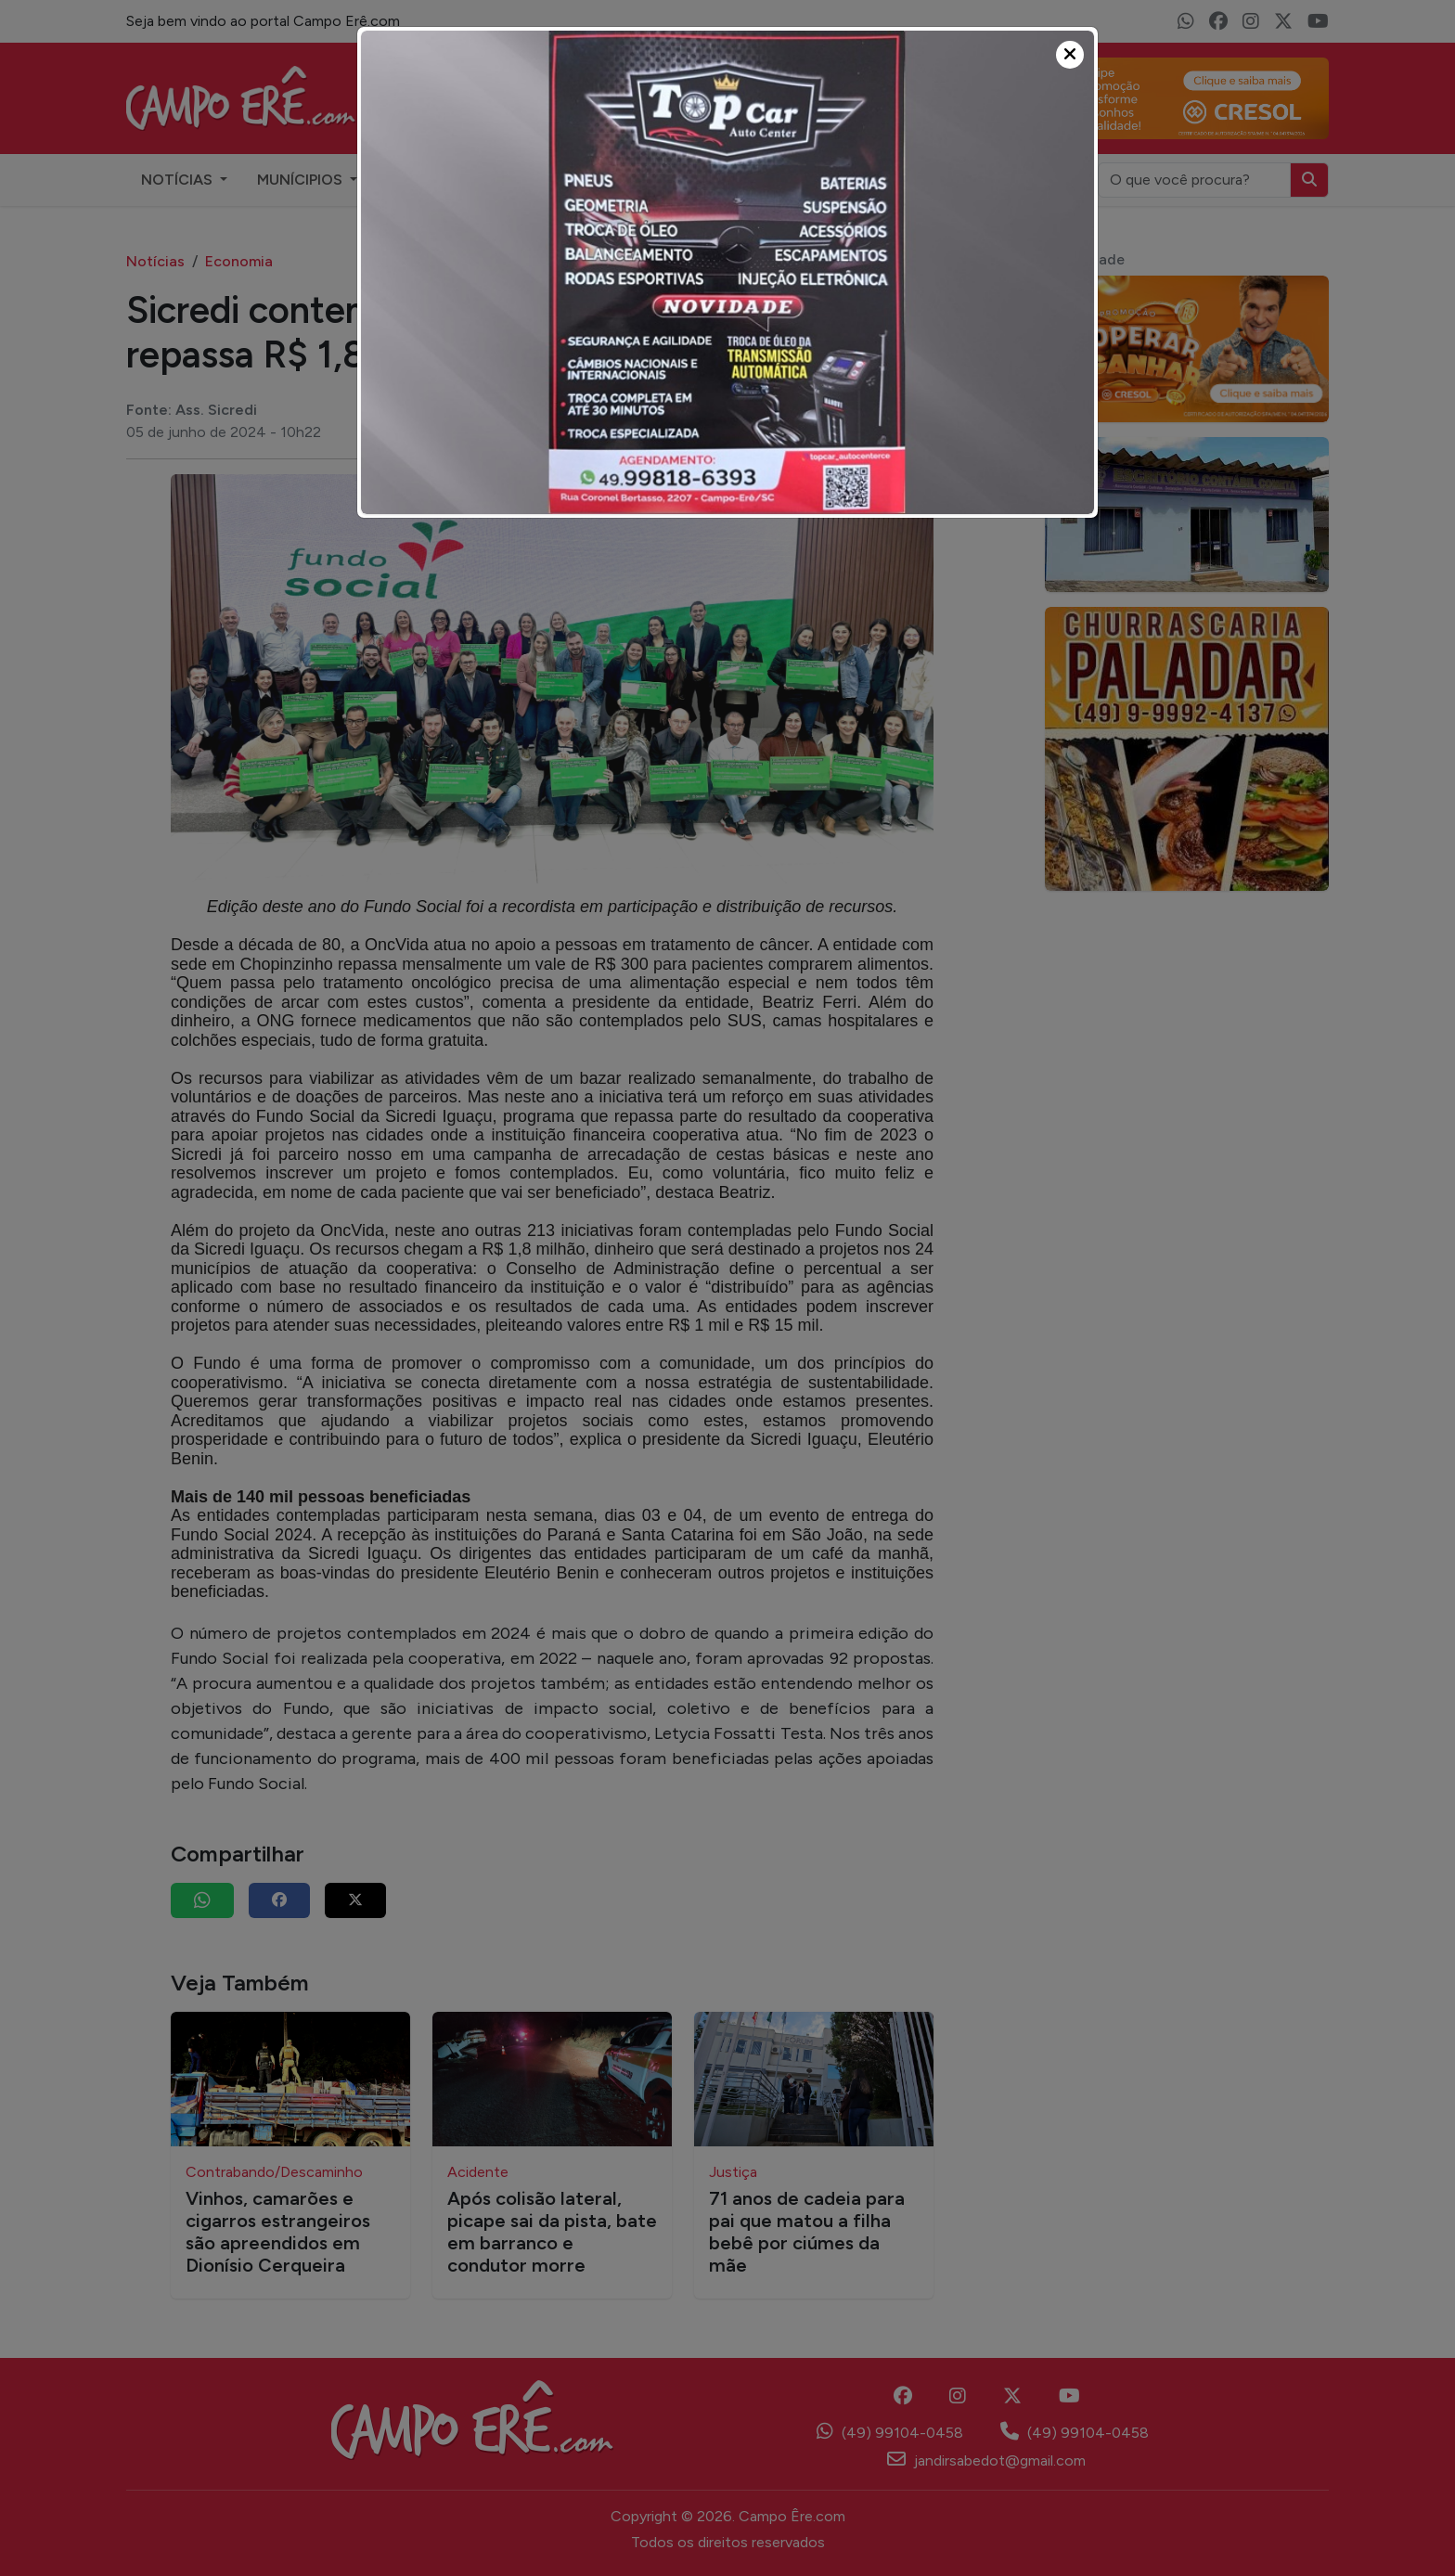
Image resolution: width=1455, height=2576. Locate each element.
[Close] (1070, 55)
